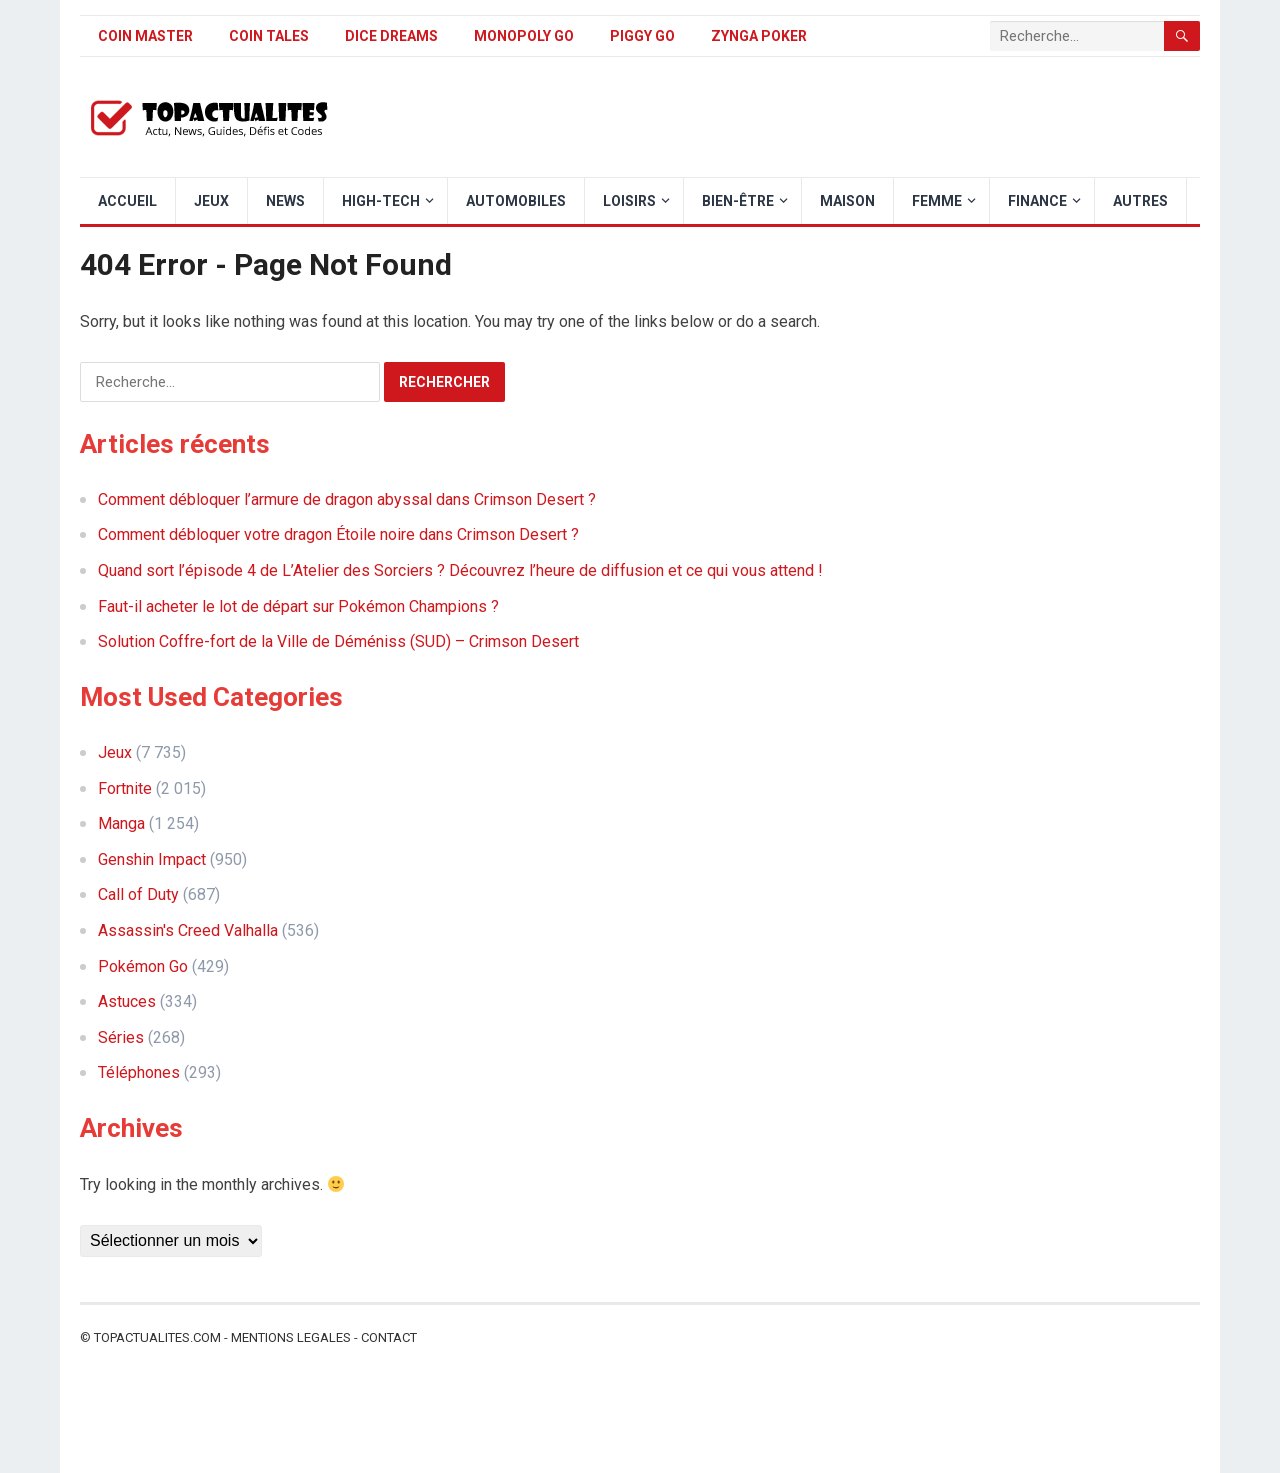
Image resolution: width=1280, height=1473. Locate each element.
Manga (121, 823)
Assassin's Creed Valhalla (188, 930)
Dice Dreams (391, 36)
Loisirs (629, 201)
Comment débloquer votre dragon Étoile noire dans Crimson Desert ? (338, 534)
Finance (1037, 201)
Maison (847, 201)
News (285, 201)
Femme (937, 201)
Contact (389, 1337)
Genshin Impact (152, 859)
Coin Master (145, 36)
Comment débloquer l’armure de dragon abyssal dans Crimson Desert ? (347, 499)
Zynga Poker (759, 36)
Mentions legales (291, 1337)
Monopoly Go (524, 36)
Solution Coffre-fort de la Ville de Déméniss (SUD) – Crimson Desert (338, 641)
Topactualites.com (157, 1337)
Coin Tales (269, 36)
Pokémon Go (143, 966)
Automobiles (516, 201)
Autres (1140, 201)
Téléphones (139, 1072)
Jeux (211, 201)
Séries (121, 1037)
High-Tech (381, 201)
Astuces (127, 1001)
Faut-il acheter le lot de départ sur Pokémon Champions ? (298, 606)
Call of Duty (138, 894)
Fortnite (125, 788)
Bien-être (738, 201)
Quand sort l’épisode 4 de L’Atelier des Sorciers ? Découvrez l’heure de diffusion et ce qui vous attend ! (460, 570)
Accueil (127, 201)
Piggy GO (642, 36)
